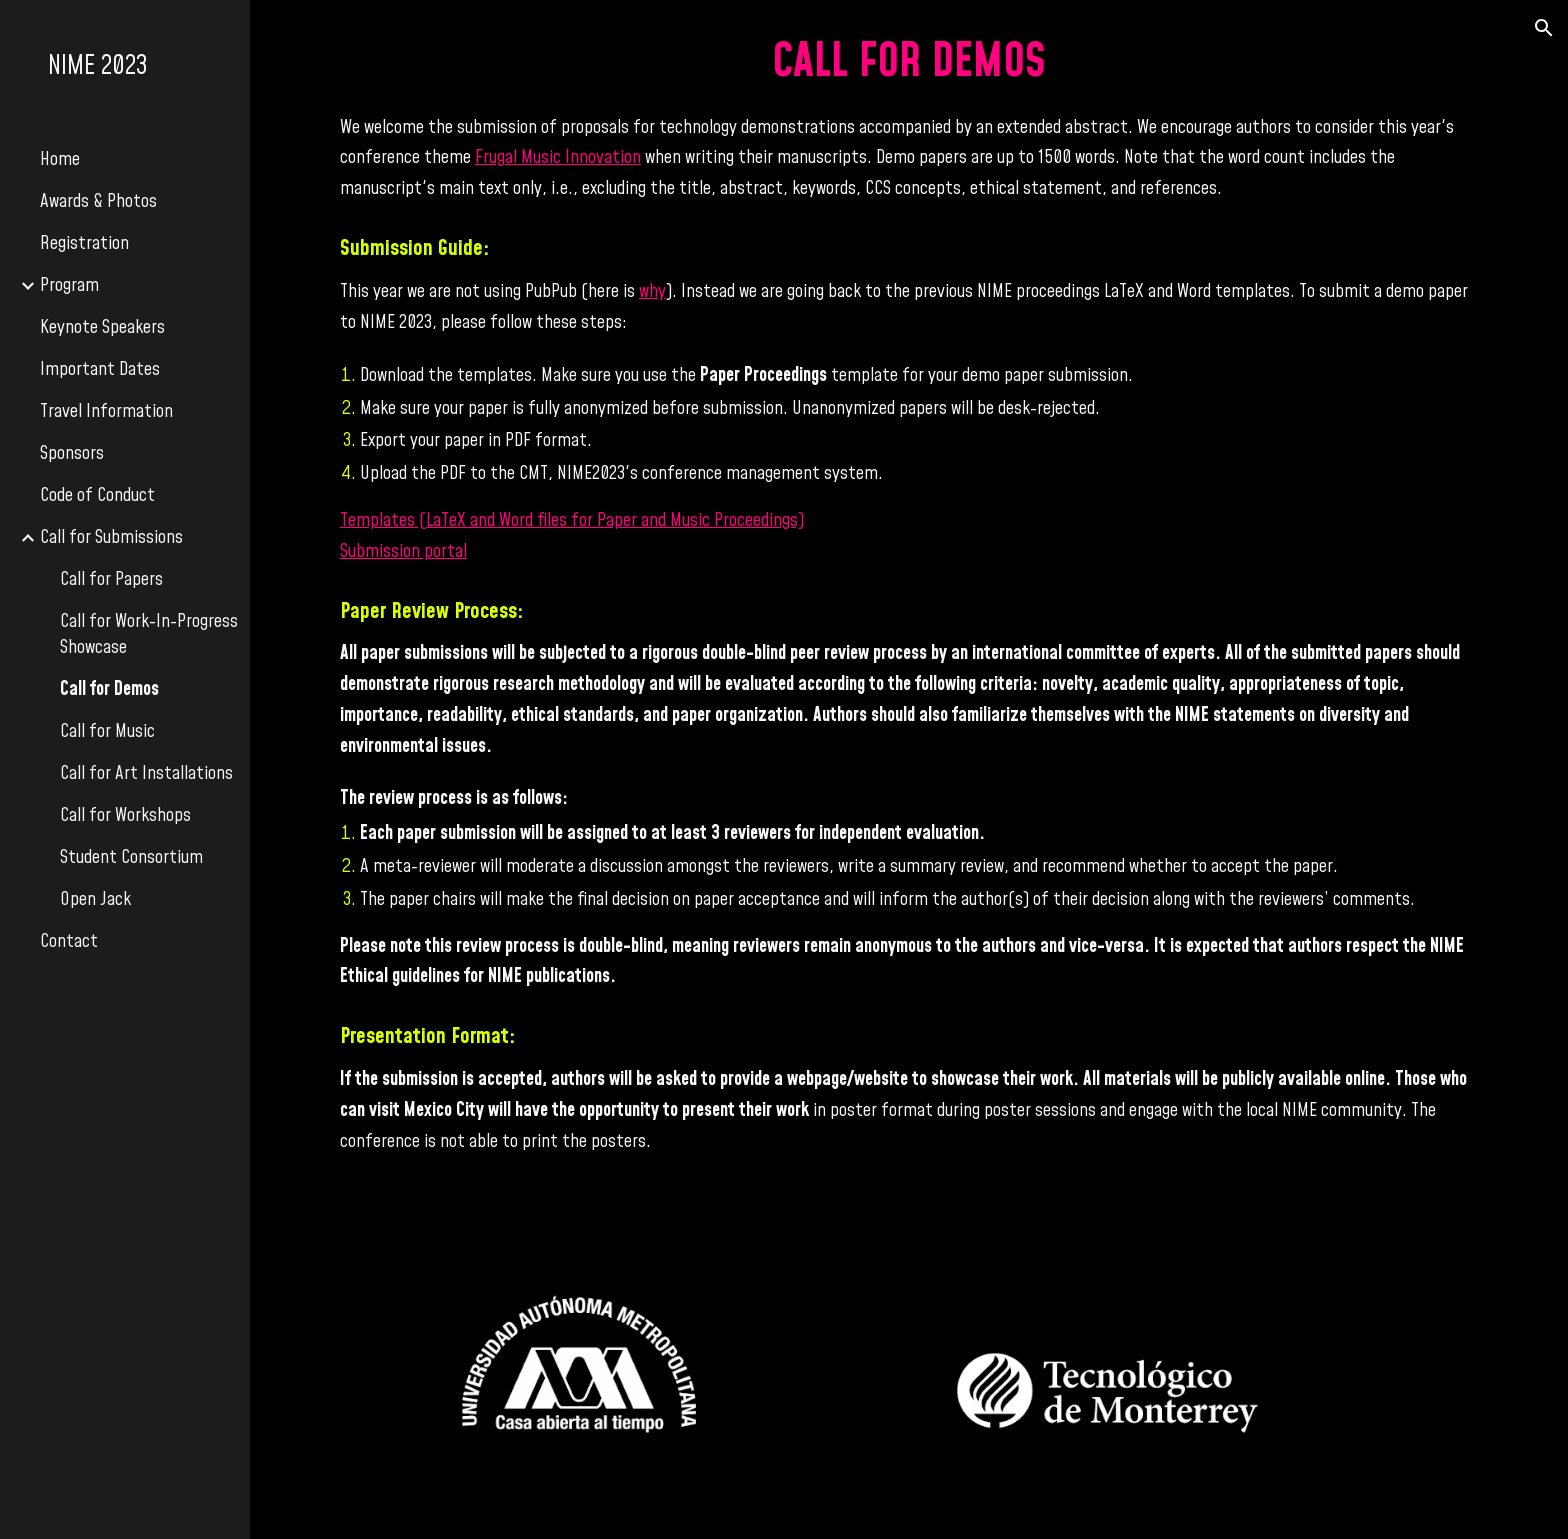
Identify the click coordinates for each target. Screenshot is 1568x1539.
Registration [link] (84, 244)
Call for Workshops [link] (125, 816)
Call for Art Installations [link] (146, 774)
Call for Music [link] (107, 732)
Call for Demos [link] (109, 690)
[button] (1544, 28)
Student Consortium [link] (131, 858)
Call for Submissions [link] (111, 538)
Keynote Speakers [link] (102, 328)
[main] (909, 595)
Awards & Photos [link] (98, 202)
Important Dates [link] (100, 370)
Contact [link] (69, 942)
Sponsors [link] (72, 454)
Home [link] (60, 160)
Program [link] (69, 286)
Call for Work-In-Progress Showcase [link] (149, 635)
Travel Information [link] (106, 412)
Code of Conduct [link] (97, 496)
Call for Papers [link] (111, 580)
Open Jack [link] (95, 900)
